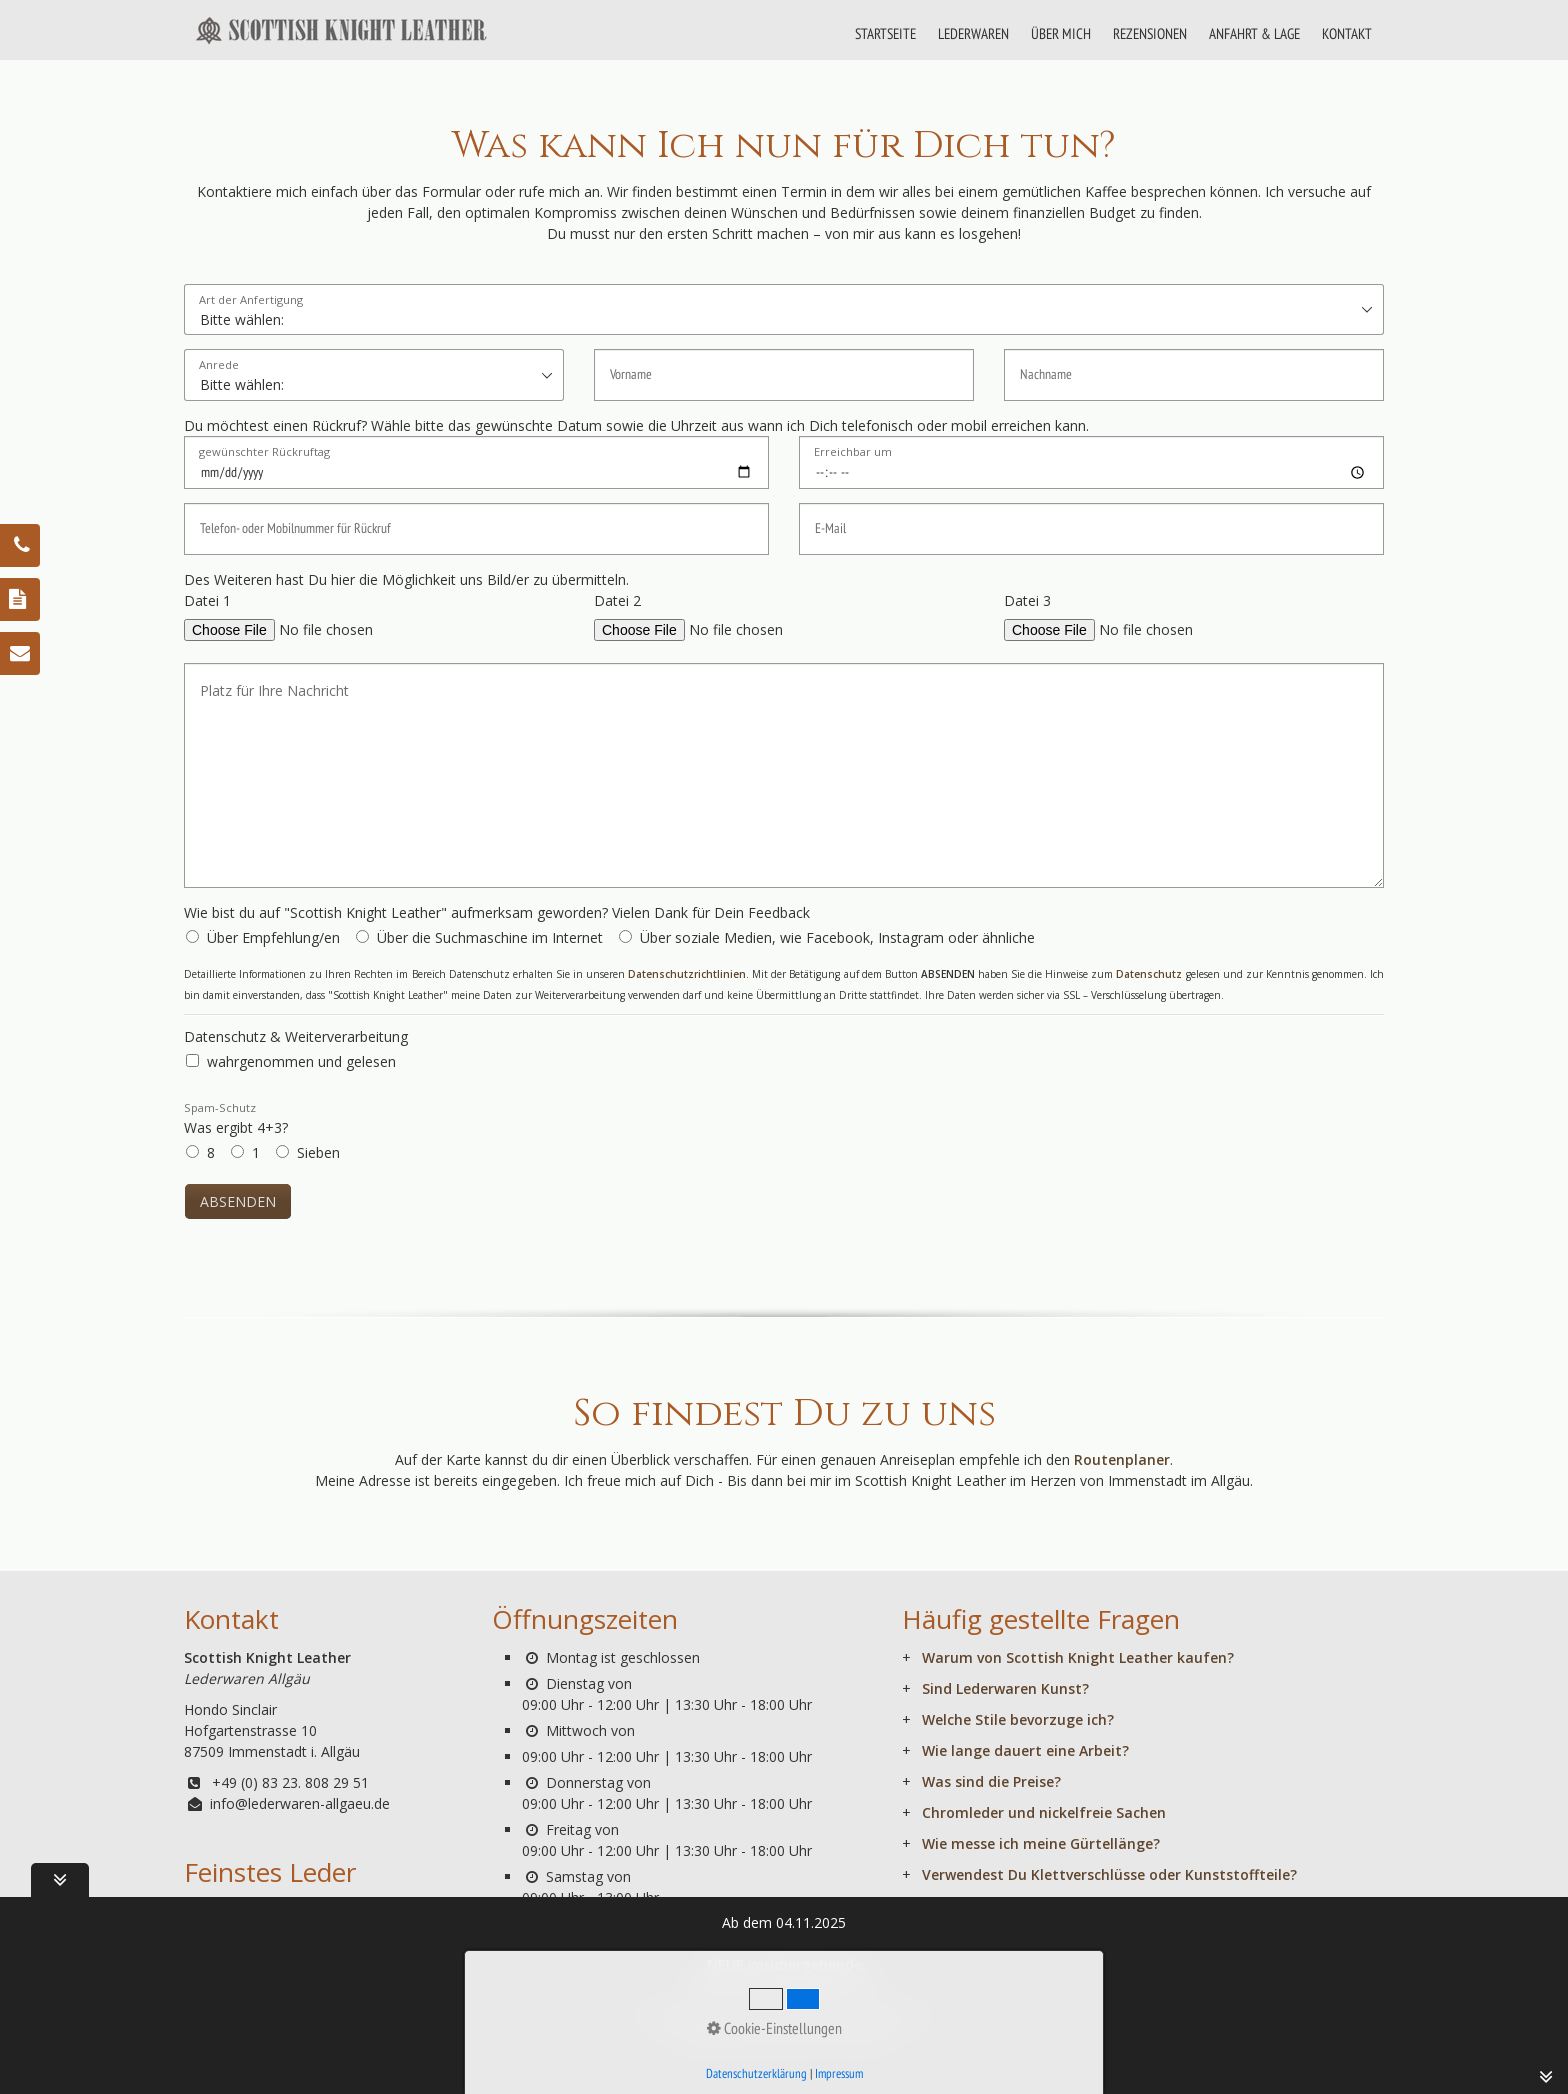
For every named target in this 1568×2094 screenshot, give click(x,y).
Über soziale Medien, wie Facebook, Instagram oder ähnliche (837, 937)
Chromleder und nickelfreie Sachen (1044, 1812)
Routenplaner (1122, 1459)
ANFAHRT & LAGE (1254, 33)
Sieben (318, 1152)
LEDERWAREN (973, 33)
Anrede (219, 365)
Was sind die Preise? (991, 1781)
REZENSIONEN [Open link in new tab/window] (1150, 33)
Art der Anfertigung (251, 300)
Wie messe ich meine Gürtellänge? (1041, 1843)
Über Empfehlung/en (273, 937)
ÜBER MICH (1061, 33)
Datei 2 (617, 600)
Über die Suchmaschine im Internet (490, 937)
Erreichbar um (853, 452)
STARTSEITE (885, 33)
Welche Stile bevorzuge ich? (1018, 1719)
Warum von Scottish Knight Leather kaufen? (1078, 1657)
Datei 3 (1027, 600)
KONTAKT (1347, 33)
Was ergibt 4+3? (236, 1118)
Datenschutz (1149, 974)
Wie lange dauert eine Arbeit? (1025, 1750)
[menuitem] (886, 34)
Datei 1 (207, 600)
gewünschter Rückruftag (264, 452)
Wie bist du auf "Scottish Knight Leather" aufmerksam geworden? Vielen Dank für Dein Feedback (497, 912)
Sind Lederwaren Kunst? (1005, 1688)
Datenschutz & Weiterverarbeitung (296, 1036)
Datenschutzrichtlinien (687, 974)
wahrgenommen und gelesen (301, 1061)
